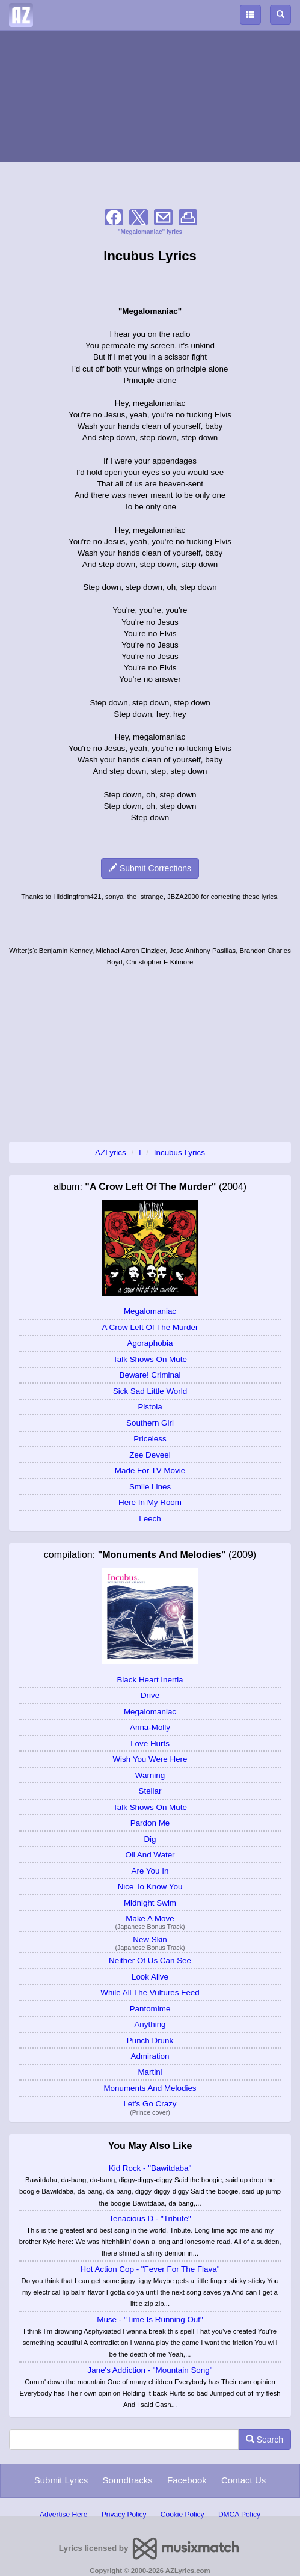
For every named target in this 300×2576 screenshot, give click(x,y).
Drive (150, 1695)
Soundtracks (127, 2480)
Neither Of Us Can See (150, 1960)
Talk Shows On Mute (150, 1359)
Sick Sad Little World (150, 1391)
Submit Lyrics (61, 2480)
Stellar (150, 1791)
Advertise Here (63, 2514)
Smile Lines (150, 1486)
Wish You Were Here (149, 1759)
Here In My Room (150, 1502)
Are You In (150, 1870)
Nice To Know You (150, 1886)
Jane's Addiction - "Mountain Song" (150, 2370)
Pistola (150, 1406)
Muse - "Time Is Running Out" (150, 2319)
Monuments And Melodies (149, 2088)
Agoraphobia (150, 1343)
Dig (150, 1839)
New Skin (150, 1939)
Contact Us (243, 2480)
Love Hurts (150, 1743)
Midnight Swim (150, 1902)
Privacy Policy (124, 2514)
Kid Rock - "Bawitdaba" (150, 2168)
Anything (149, 2024)
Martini (150, 2071)
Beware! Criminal (150, 1374)
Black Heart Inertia (150, 1679)
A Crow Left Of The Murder (150, 1327)
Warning (150, 1775)
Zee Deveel (149, 1454)
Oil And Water (149, 1854)
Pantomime (150, 2008)
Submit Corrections (150, 868)
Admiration (149, 2056)
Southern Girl (150, 1423)
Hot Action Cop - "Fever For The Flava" (150, 2269)
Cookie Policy (182, 2514)
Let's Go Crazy (149, 2103)
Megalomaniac (150, 1311)
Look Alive (150, 1976)
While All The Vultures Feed (150, 1992)
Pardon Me (150, 1822)
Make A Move (150, 1918)
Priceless (149, 1438)
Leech (150, 1518)
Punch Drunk (150, 2040)
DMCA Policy (239, 2514)
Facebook (187, 2480)
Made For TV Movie (150, 1470)
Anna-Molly (150, 1727)
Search (264, 2439)
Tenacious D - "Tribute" (150, 2218)
